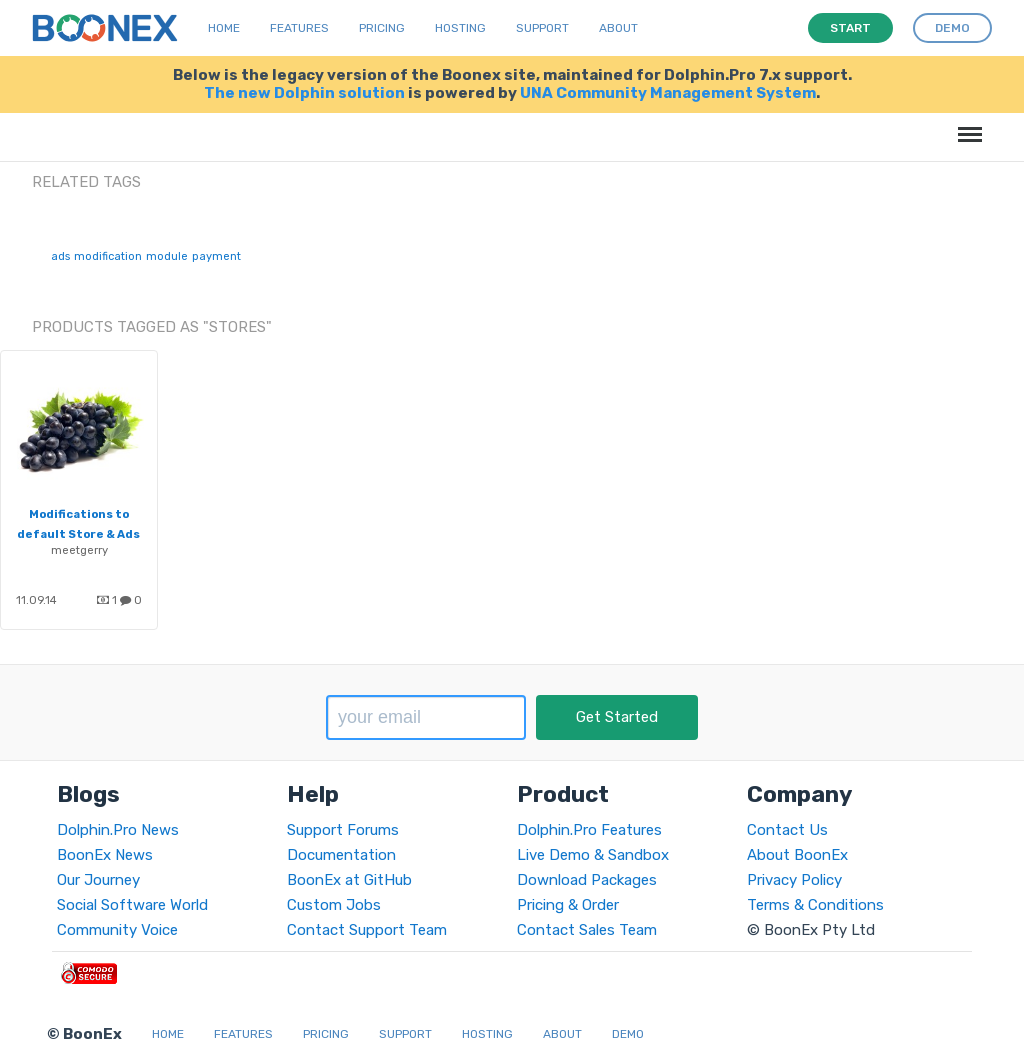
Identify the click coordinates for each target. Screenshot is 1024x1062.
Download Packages (587, 880)
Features (299, 28)
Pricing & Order (568, 905)
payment (216, 256)
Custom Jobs (334, 905)
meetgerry (79, 550)
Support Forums (343, 830)
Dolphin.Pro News (118, 830)
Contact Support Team (367, 930)
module (167, 256)
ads (60, 256)
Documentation (341, 855)
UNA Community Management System (668, 93)
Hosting (460, 28)
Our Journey (98, 880)
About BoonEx (797, 855)
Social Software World (132, 905)
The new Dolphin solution (304, 93)
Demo (628, 1034)
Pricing (382, 28)
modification (108, 256)
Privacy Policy (794, 880)
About (618, 28)
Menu (966, 124)
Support (542, 28)
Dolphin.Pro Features (589, 830)
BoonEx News (105, 855)
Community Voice (117, 930)
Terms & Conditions (815, 905)
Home (224, 28)
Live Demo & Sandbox (593, 855)
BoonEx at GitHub (349, 880)
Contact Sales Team (587, 930)
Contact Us (787, 830)
